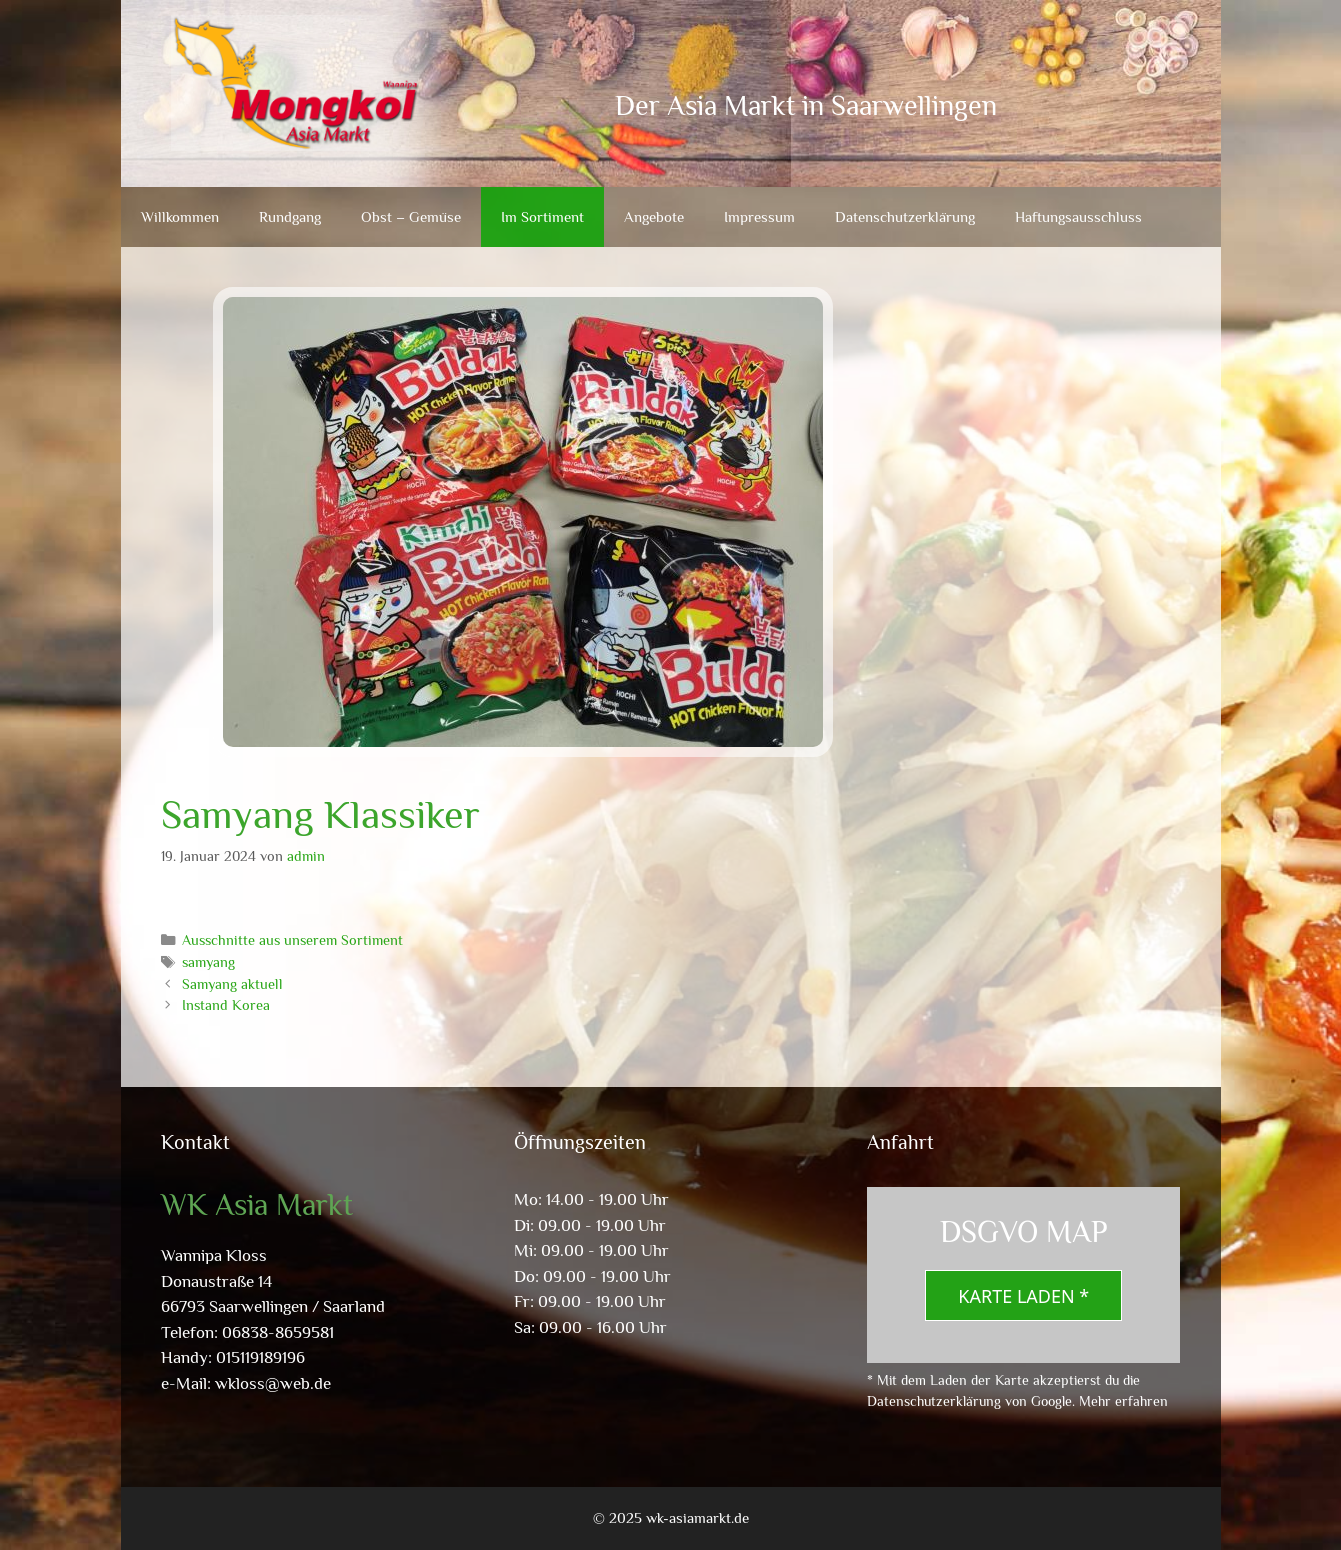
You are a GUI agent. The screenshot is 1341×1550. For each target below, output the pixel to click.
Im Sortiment (542, 216)
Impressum (759, 216)
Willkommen (180, 216)
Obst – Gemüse (411, 216)
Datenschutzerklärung (905, 216)
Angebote (654, 216)
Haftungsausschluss (1078, 216)
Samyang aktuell (232, 984)
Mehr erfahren (1123, 1401)
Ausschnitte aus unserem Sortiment (292, 940)
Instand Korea (226, 1005)
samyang (208, 962)
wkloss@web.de (273, 1383)
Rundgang (290, 216)
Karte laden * (1023, 1296)
